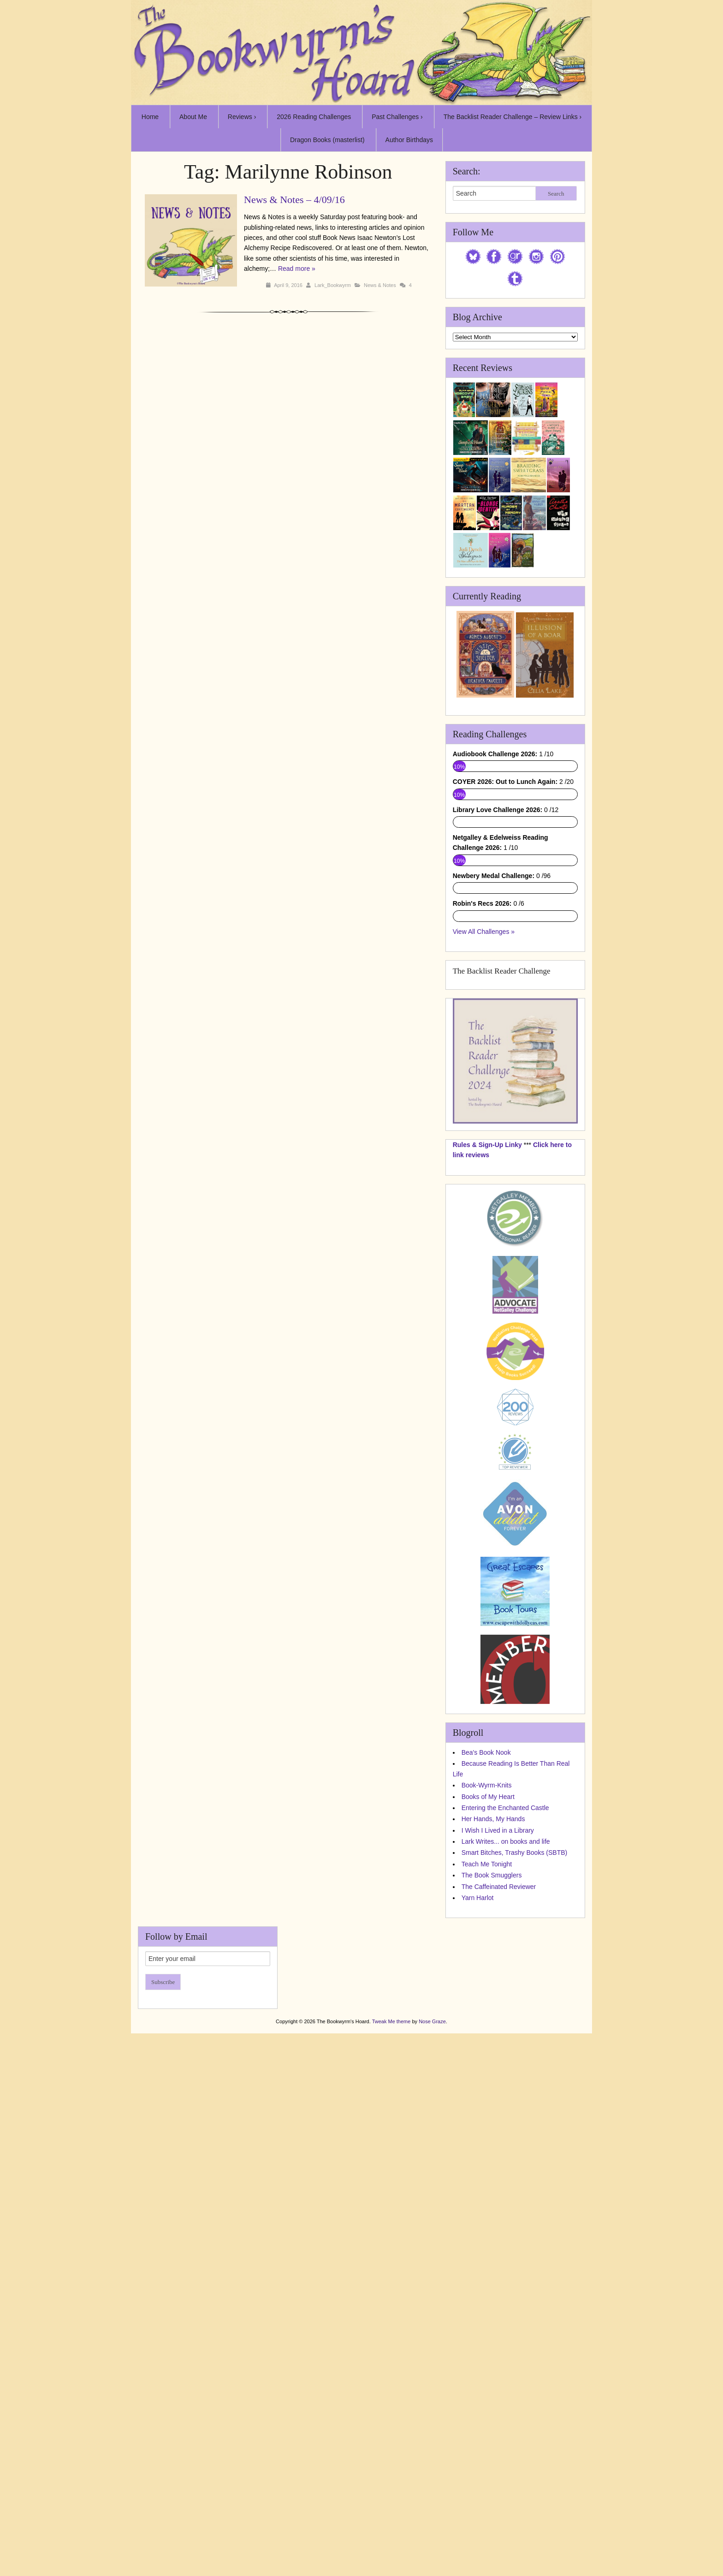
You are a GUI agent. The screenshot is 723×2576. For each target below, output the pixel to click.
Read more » (296, 268)
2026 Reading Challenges (314, 116)
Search (556, 193)
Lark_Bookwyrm (332, 285)
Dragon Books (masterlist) (327, 139)
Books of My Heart (488, 1796)
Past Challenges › (397, 116)
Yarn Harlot (478, 1897)
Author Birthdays (409, 139)
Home (150, 116)
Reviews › (242, 116)
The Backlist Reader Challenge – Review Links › (513, 116)
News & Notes (380, 285)
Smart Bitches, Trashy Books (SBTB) (515, 1852)
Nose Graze (432, 2021)
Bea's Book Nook (486, 1752)
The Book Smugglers (492, 1875)
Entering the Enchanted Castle (505, 1807)
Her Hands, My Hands (493, 1819)
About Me (193, 116)
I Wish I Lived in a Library (498, 1830)
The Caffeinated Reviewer (499, 1886)
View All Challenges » (484, 931)
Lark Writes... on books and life (506, 1841)
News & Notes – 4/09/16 (294, 199)
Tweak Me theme (391, 2021)
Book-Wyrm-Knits (487, 1785)
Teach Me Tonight (487, 1864)
